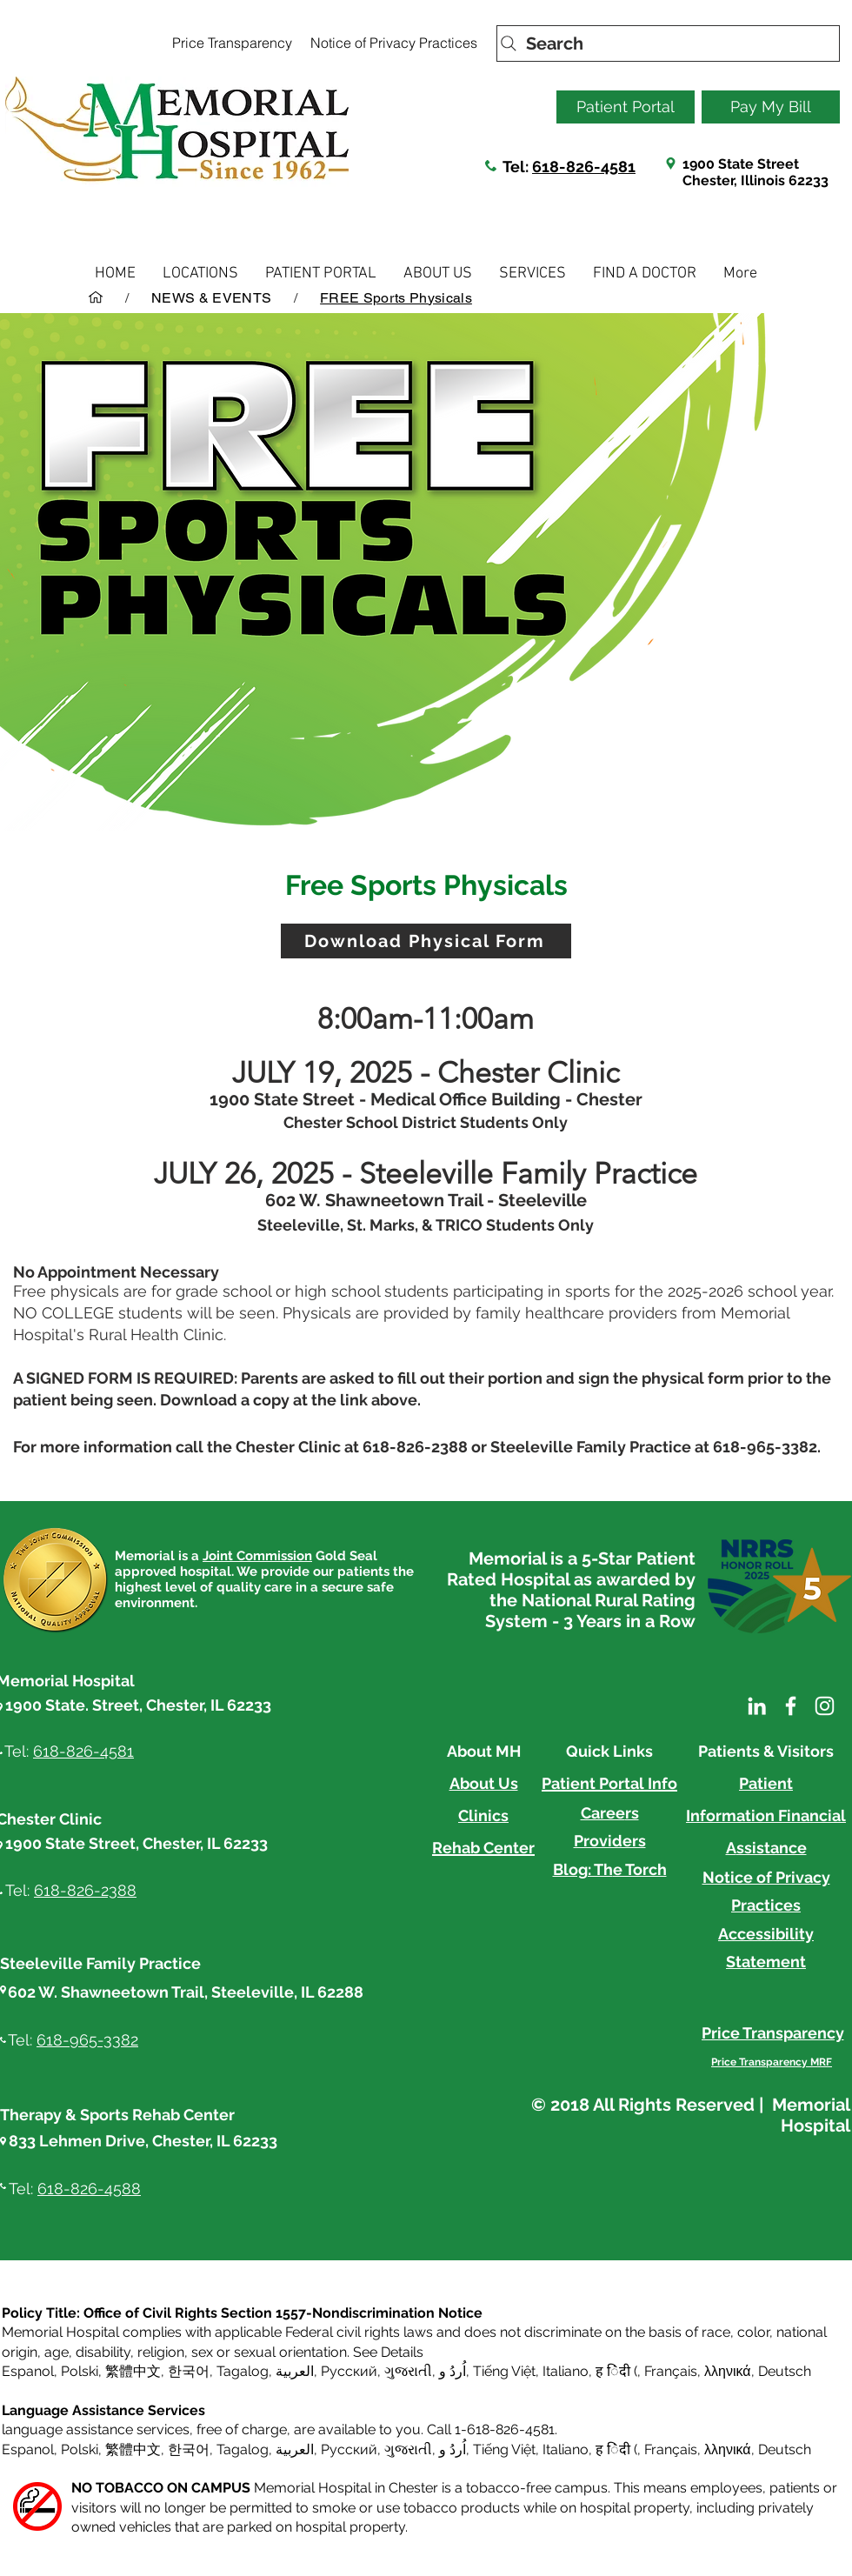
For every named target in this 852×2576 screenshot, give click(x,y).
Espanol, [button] (29, 2449)
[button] (200, 273)
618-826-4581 (584, 166)
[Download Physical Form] (426, 941)
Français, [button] (672, 2449)
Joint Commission (257, 1556)
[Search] (668, 43)
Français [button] (670, 2371)
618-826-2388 (85, 1890)
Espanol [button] (28, 2371)
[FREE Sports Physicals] (396, 297)
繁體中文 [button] (133, 2371)
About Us (483, 1783)
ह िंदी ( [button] (616, 2371)
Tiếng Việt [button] (504, 2371)
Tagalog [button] (242, 2371)
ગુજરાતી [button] (408, 2371)
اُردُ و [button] (452, 2371)
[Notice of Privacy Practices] (393, 42)
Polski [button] (79, 2371)
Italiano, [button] (567, 2449)
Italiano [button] (565, 2371)
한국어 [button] (189, 2371)
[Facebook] (790, 1705)
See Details (388, 2352)
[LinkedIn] (756, 1705)
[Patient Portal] (625, 106)
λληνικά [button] (727, 2371)
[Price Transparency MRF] (771, 2062)
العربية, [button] (294, 2371)
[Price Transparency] (231, 42)
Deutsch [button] (784, 2371)
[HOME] (95, 297)
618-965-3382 (87, 2040)
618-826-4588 (89, 2188)
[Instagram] (824, 1705)
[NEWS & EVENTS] (211, 297)
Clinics (483, 1815)
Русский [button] (349, 2371)
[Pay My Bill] (771, 106)
